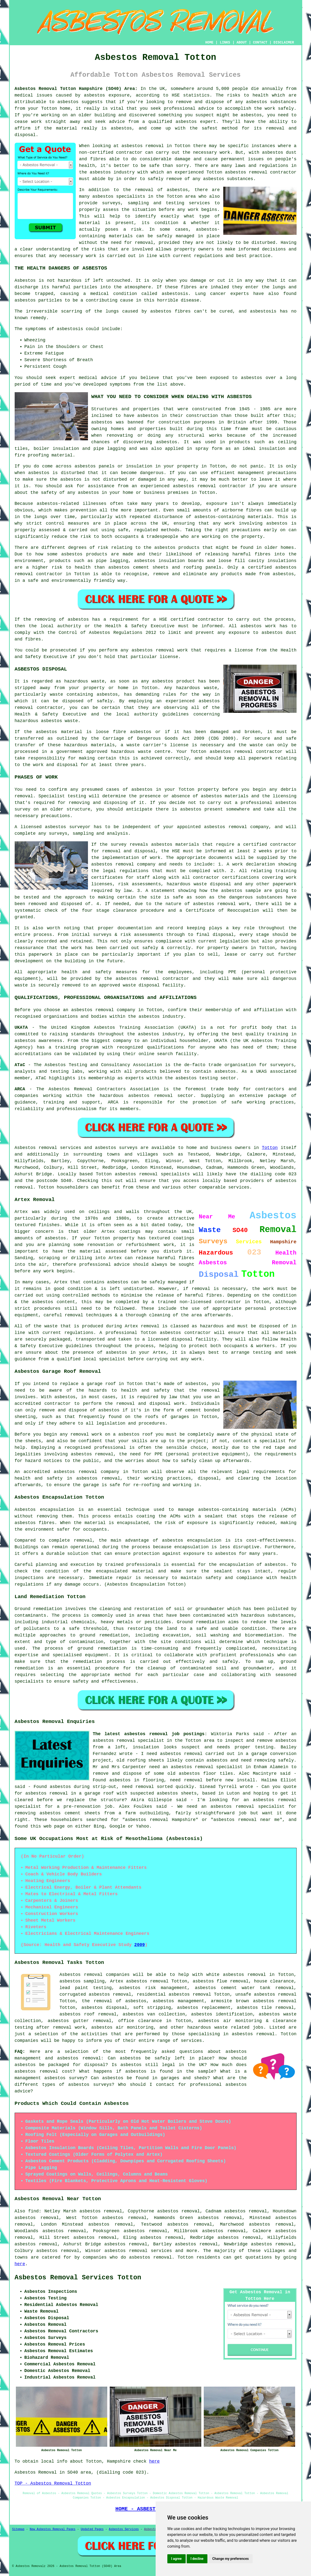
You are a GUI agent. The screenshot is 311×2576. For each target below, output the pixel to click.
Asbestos (25, 280)
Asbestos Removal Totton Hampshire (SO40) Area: (76, 88)
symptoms (119, 384)
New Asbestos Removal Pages (52, 2529)
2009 (139, 1944)
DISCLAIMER (283, 42)
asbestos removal (246, 172)
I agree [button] (176, 2559)
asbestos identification (222, 2014)
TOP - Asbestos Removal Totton (53, 2483)
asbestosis (175, 293)
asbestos (256, 101)
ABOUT (241, 42)
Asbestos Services (124, 2529)
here (20, 2264)
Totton (270, 1147)
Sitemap (18, 2529)
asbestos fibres (170, 311)
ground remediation (103, 1635)
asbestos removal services (138, 2250)
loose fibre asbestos (123, 731)
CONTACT (260, 42)
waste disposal (141, 985)
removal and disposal (129, 851)
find (33, 2211)
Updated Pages (92, 2529)
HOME (209, 42)
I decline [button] (197, 2559)
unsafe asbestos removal (265, 1994)
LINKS (225, 42)
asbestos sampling (82, 1981)
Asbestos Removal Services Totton (78, 2277)
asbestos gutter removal (79, 2020)
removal (206, 486)
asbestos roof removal (88, 2014)
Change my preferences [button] (230, 2559)
